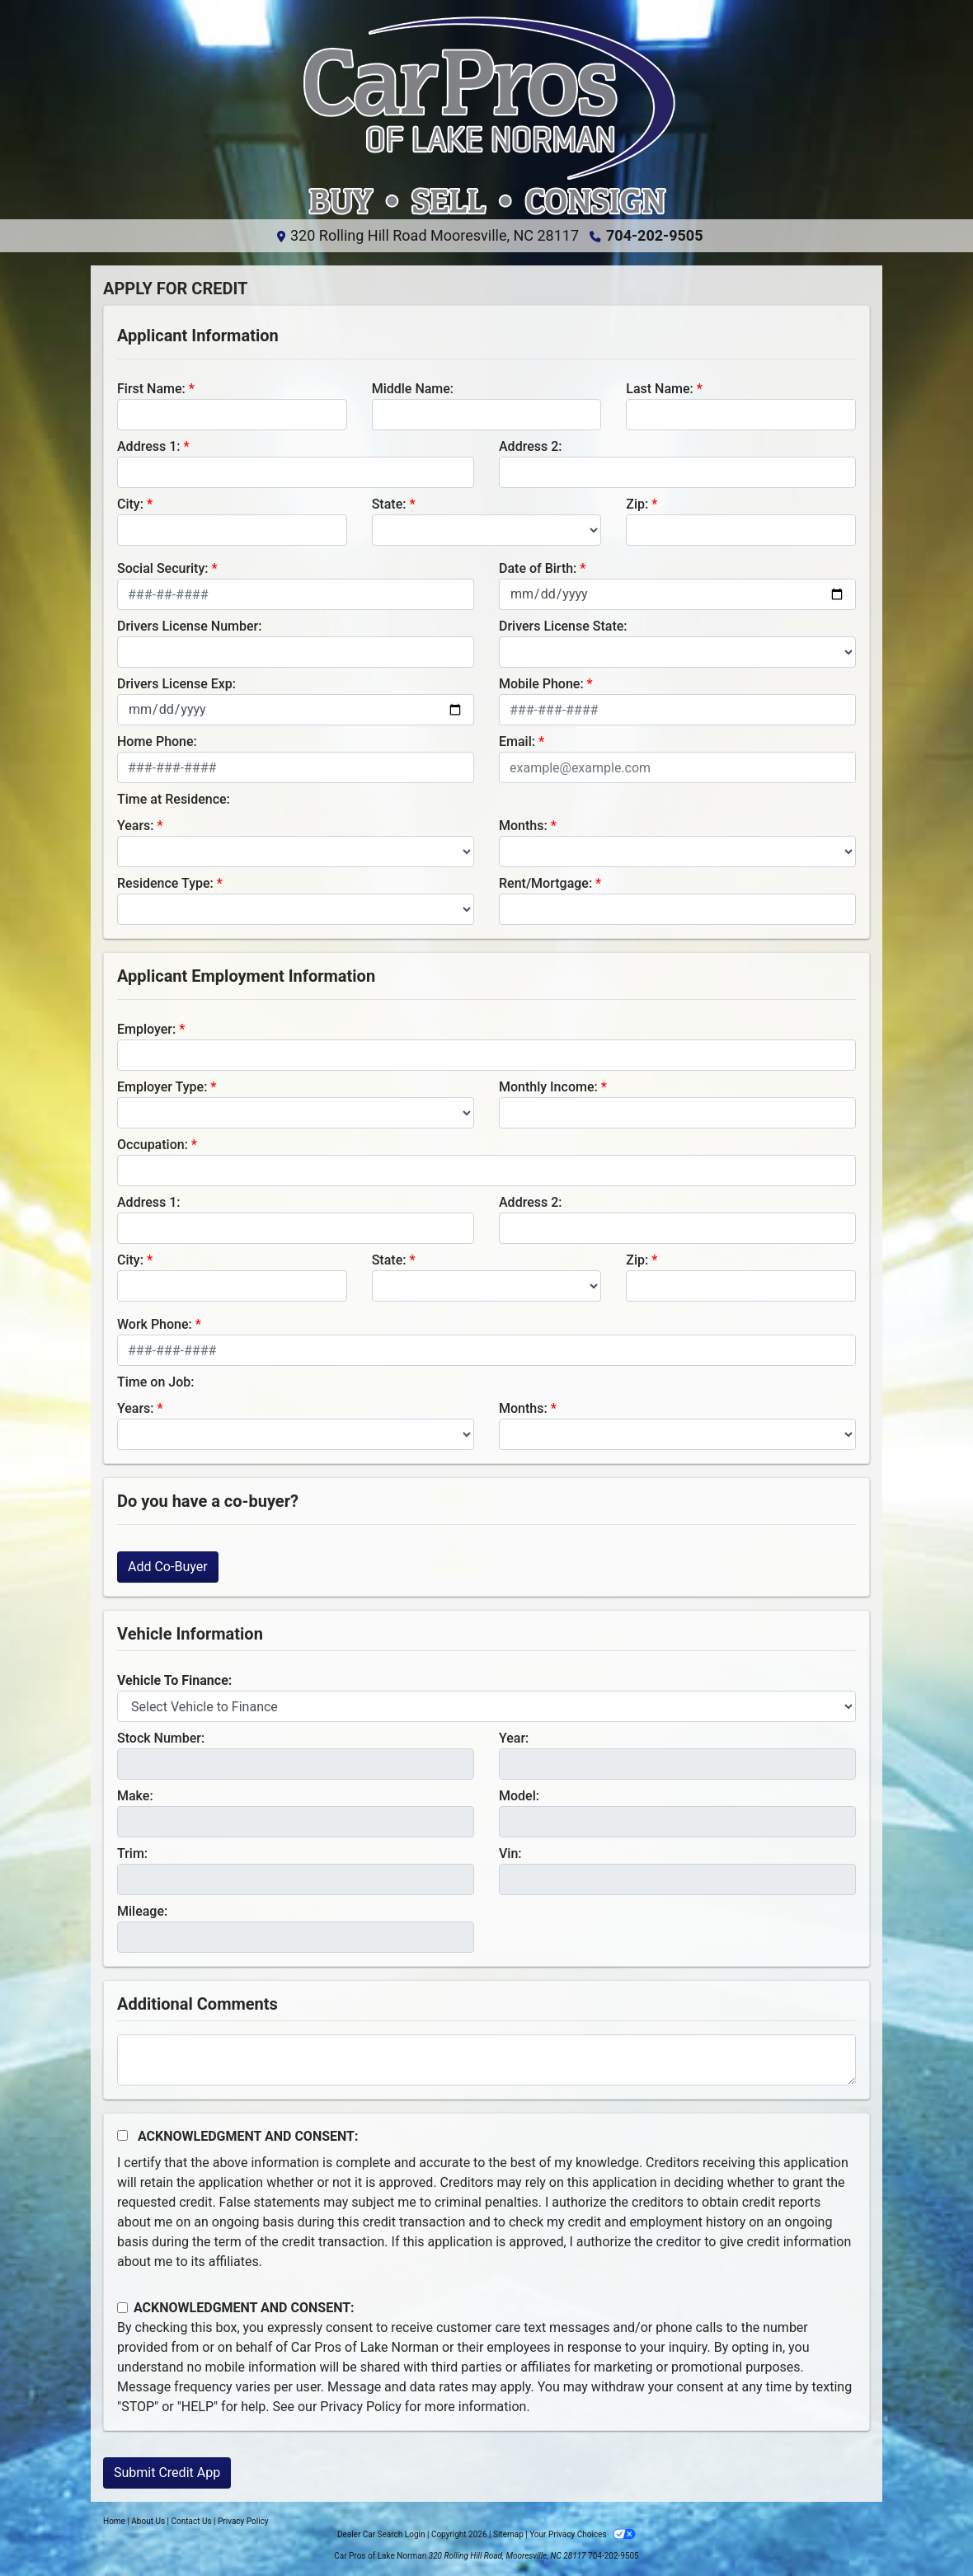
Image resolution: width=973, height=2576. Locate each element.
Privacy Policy (361, 2406)
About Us (148, 2521)
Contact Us (192, 2521)
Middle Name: (413, 388)
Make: (135, 1796)
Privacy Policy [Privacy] (243, 2521)
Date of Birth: (537, 568)
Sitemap (508, 2534)
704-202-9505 (654, 235)
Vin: (510, 1853)
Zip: (637, 504)
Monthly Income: (548, 1087)
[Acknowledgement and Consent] (122, 2135)
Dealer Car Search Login (381, 2534)
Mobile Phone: (541, 684)
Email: (517, 741)
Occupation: (152, 1144)
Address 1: (148, 446)
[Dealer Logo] (486, 116)
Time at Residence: (173, 799)
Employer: (146, 1029)
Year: (514, 1738)
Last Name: (659, 388)
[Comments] (486, 2060)
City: (130, 504)
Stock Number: (160, 1738)
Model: (519, 1796)
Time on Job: (155, 1382)
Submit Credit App (167, 2472)
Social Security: (163, 568)
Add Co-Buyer (168, 1566)
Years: (135, 825)
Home (114, 2521)
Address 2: (530, 446)
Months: (523, 825)
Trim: (132, 1853)
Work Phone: (154, 1324)
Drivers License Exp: (176, 684)
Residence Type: (165, 883)
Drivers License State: (563, 626)
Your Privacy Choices (582, 2534)
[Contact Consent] (122, 2307)
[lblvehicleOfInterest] (486, 1706)
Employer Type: (162, 1087)
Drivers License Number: (189, 626)
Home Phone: (157, 741)
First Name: (151, 388)
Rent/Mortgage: (545, 883)
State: (389, 504)
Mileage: (142, 1911)
